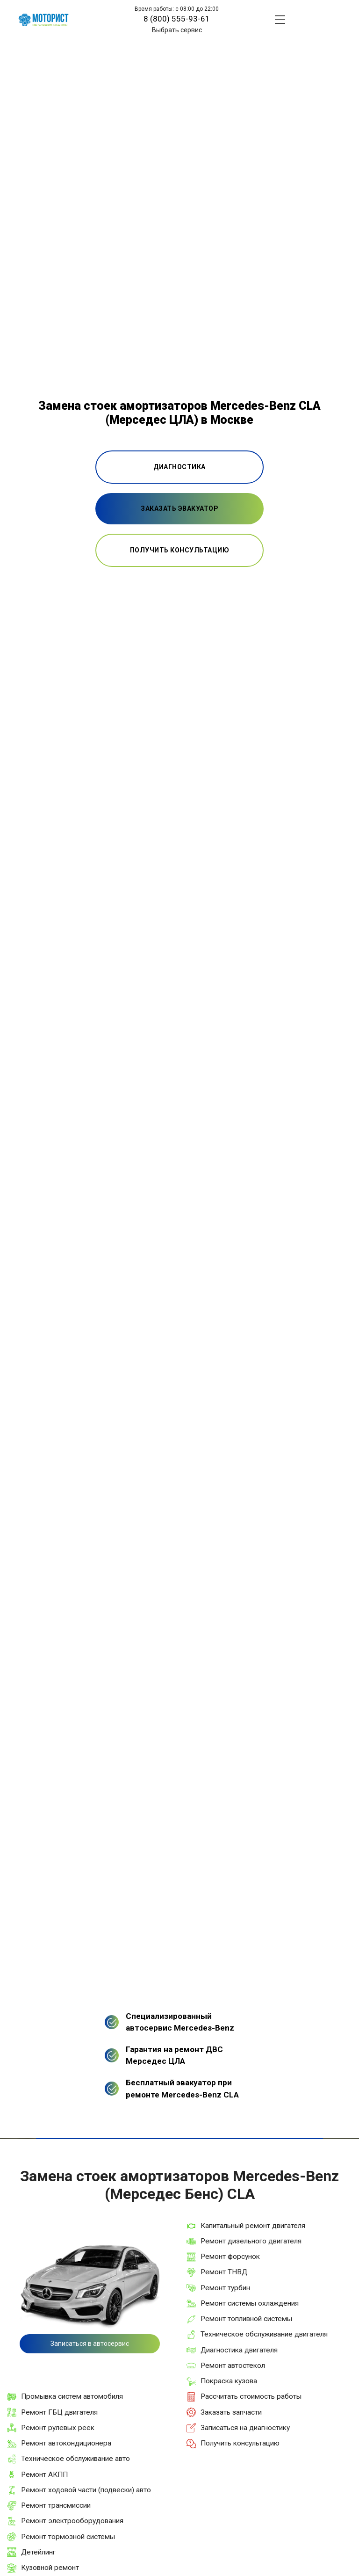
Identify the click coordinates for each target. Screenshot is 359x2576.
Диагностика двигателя (239, 2350)
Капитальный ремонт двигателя (253, 2225)
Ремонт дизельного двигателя (251, 2241)
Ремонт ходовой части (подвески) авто (86, 2490)
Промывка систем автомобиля (72, 2396)
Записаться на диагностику (245, 2428)
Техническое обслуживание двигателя (264, 2334)
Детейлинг (38, 2552)
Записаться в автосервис (89, 2343)
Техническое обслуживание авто (75, 2458)
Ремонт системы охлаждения (250, 2303)
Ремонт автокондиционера (66, 2443)
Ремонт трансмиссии (56, 2505)
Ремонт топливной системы (246, 2319)
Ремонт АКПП (44, 2474)
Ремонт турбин (225, 2288)
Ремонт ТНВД (224, 2272)
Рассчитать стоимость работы (251, 2396)
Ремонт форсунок (230, 2256)
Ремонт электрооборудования (72, 2521)
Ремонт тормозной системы (68, 2536)
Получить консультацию (240, 2443)
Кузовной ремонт (50, 2567)
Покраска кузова (229, 2381)
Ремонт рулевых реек (57, 2428)
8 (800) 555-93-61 (177, 18)
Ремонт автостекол (233, 2365)
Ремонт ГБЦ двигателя (59, 2412)
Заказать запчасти (231, 2412)
